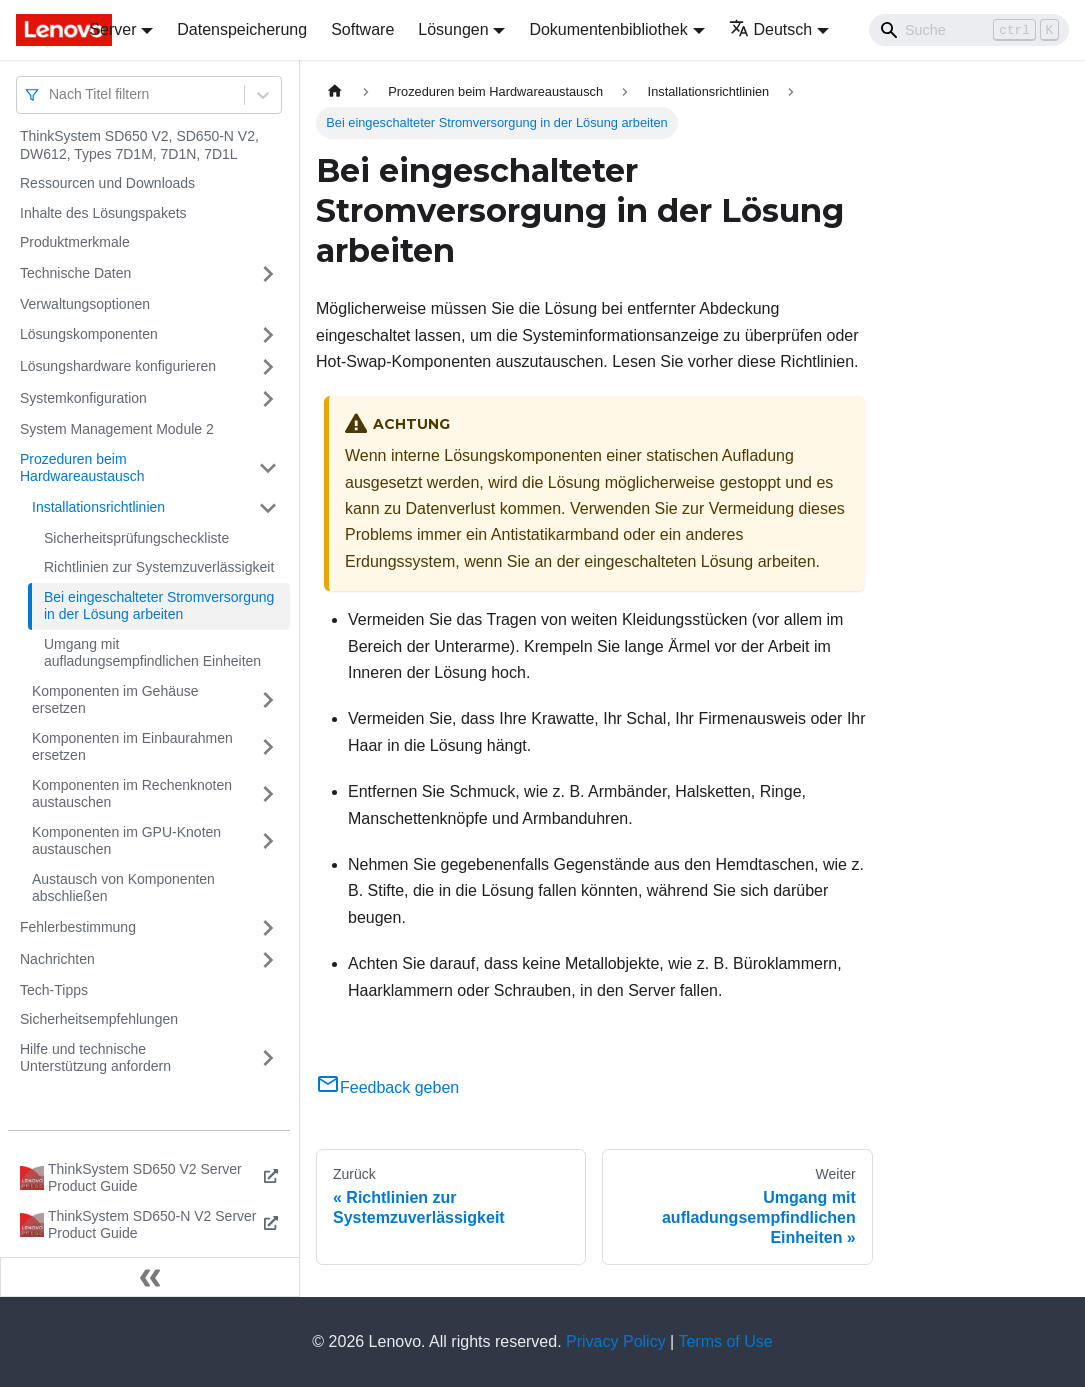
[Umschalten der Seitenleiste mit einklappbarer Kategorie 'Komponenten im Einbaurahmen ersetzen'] (268, 747)
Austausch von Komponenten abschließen (123, 888)
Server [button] (112, 29)
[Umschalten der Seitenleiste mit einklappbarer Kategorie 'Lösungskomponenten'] (268, 335)
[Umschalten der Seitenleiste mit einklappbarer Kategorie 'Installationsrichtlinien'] (268, 508)
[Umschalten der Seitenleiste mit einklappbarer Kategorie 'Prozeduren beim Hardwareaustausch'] (268, 468)
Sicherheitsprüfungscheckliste (136, 538)
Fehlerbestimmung (78, 927)
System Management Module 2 (117, 429)
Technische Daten (75, 273)
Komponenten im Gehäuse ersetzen (115, 700)
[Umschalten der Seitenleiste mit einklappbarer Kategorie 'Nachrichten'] (268, 960)
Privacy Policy (616, 1341)
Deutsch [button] (771, 29)
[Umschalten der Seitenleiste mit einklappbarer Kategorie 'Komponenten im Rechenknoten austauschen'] (268, 794)
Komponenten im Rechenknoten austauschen (132, 794)
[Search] (969, 30)
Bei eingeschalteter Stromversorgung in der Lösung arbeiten (159, 606)
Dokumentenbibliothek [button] (608, 29)
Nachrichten (57, 959)
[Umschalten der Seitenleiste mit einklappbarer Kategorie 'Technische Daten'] (268, 274)
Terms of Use (725, 1341)
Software (362, 29)
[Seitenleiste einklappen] (150, 1277)
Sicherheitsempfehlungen (99, 1019)
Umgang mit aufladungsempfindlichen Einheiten (152, 653)
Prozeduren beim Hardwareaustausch (82, 468)
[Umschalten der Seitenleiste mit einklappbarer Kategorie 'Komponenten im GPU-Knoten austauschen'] (268, 841)
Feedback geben (387, 1087)
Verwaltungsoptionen (85, 304)
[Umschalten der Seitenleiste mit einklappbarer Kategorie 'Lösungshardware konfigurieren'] (268, 367)
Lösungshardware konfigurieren (118, 366)
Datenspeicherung (242, 29)
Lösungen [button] (453, 29)
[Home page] (335, 91)
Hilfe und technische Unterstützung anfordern (95, 1058)
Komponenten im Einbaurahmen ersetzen (132, 747)
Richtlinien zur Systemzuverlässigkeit (159, 567)
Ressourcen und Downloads (107, 183)
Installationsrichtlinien (98, 507)
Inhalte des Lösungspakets (103, 213)
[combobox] (51, 94)
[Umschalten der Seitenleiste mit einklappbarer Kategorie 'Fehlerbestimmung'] (268, 928)
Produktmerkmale (75, 242)
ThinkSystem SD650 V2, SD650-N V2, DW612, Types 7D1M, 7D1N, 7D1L (139, 145)
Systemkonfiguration (83, 398)
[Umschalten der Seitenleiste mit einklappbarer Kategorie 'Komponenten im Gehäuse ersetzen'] (268, 700)
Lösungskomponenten (89, 334)
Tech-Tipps (54, 990)
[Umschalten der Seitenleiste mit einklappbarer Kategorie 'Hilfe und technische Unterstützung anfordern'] (268, 1058)
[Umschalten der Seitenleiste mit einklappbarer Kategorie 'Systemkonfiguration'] (268, 399)
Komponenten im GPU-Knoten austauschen (126, 841)
